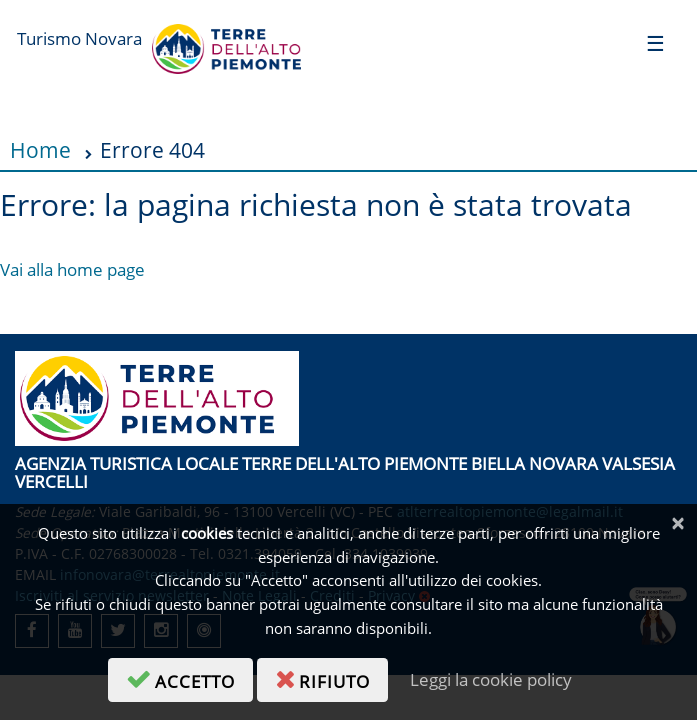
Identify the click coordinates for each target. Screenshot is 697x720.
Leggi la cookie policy (491, 679)
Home (40, 149)
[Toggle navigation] (655, 42)
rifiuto (331, 678)
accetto (189, 678)
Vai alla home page (72, 269)
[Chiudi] (677, 523)
